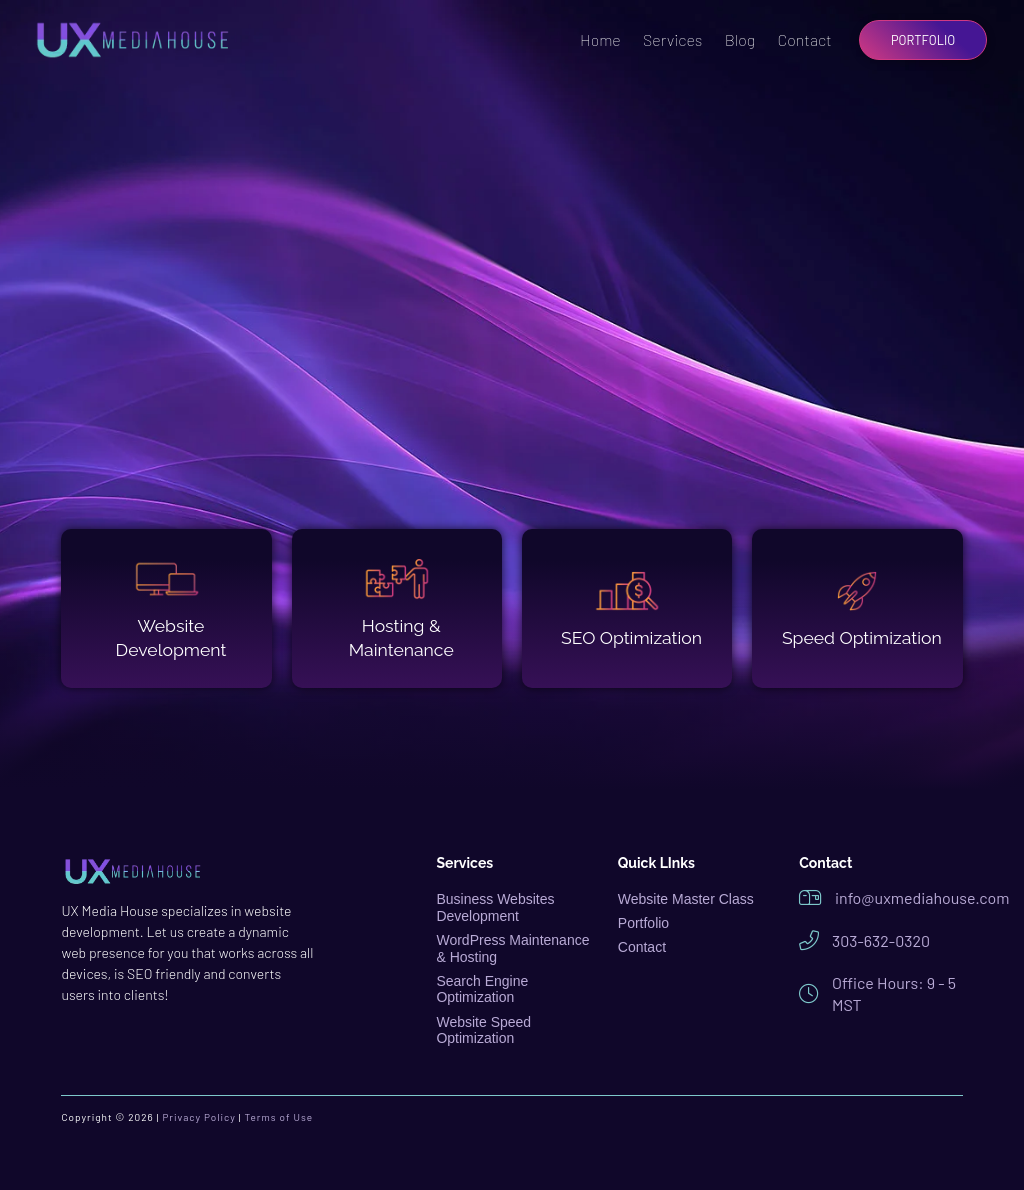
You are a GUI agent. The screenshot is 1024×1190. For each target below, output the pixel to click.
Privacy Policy (198, 1117)
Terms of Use (279, 1117)
